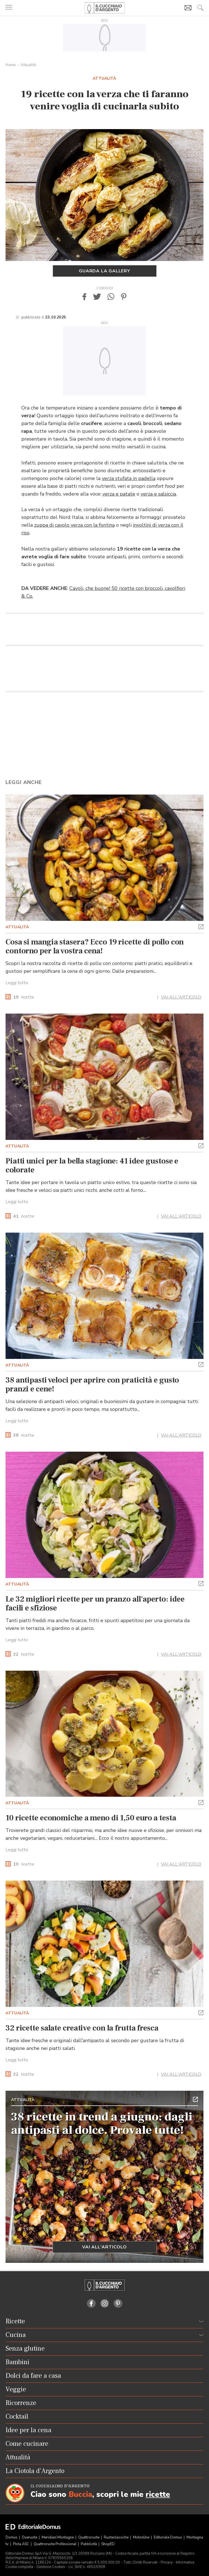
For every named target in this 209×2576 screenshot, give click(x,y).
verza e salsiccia (158, 494)
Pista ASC (21, 2544)
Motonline (141, 2537)
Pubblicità (89, 2544)
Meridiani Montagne (58, 2537)
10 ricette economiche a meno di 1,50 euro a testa (91, 1818)
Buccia (80, 2494)
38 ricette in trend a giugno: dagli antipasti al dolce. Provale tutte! (101, 2123)
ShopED (108, 2544)
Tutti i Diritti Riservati (140, 2562)
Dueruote (30, 2537)
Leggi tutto (17, 983)
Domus (12, 2537)
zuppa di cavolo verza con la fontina (74, 525)
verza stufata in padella (128, 478)
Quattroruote (89, 2537)
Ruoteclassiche (116, 2537)
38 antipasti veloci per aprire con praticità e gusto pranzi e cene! (92, 1384)
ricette (23, 997)
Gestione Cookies (50, 2566)
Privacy (167, 2562)
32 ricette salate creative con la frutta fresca (82, 2028)
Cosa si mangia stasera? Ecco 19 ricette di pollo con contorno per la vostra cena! (95, 946)
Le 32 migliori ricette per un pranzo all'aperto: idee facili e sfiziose (95, 1603)
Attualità (28, 64)
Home (11, 64)
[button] (84, 296)
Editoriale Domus (168, 2537)
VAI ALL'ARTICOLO (181, 997)
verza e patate (118, 494)
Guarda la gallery (104, 271)
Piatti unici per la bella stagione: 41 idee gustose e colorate (92, 1165)
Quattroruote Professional (55, 2544)
